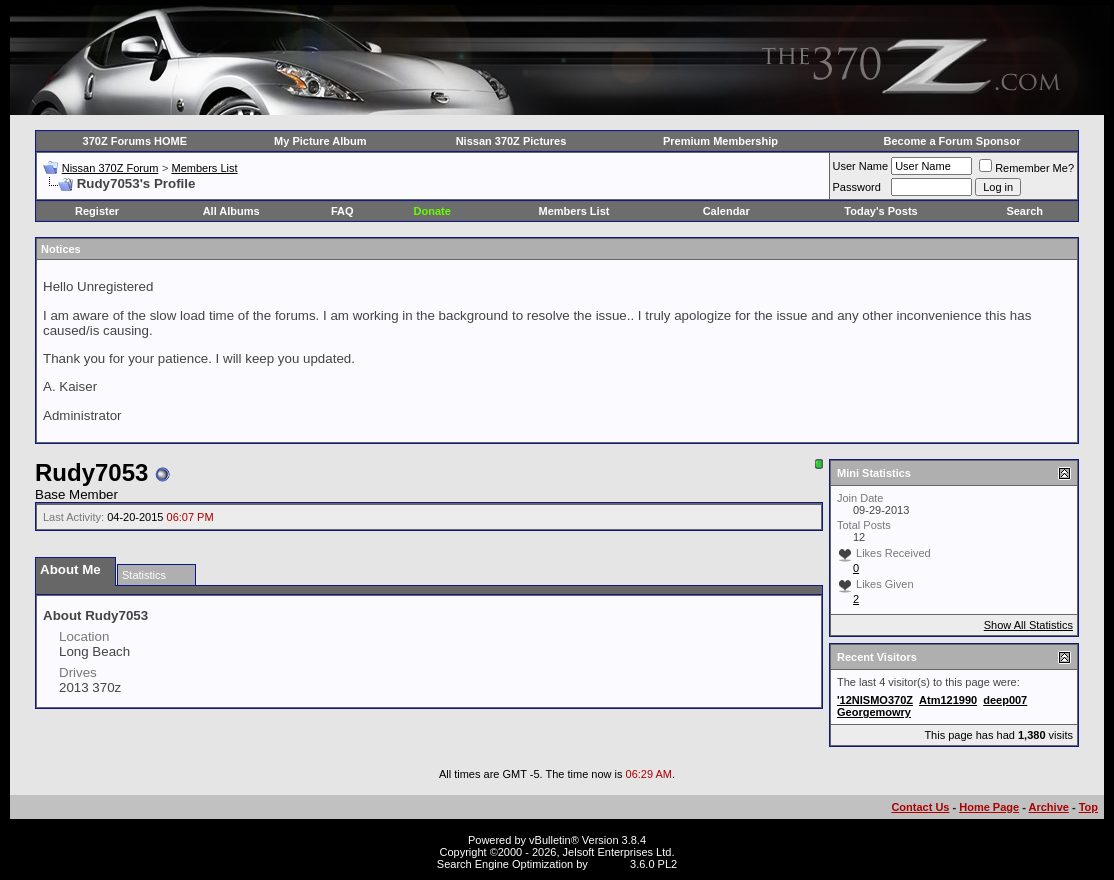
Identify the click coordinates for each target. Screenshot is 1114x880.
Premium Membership (720, 141)
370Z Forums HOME (135, 141)
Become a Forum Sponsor (952, 141)
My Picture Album (320, 141)
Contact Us (920, 807)
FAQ (342, 211)
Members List (204, 168)
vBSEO (609, 864)
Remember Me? (1026, 168)
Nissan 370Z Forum (110, 168)
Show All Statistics (1028, 625)
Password (857, 187)
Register (97, 211)
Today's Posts (880, 211)
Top (1088, 807)
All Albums (231, 211)
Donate (432, 211)
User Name (861, 166)
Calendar (726, 211)
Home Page (989, 807)
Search (1024, 211)
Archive (1049, 807)
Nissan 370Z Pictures (511, 141)
